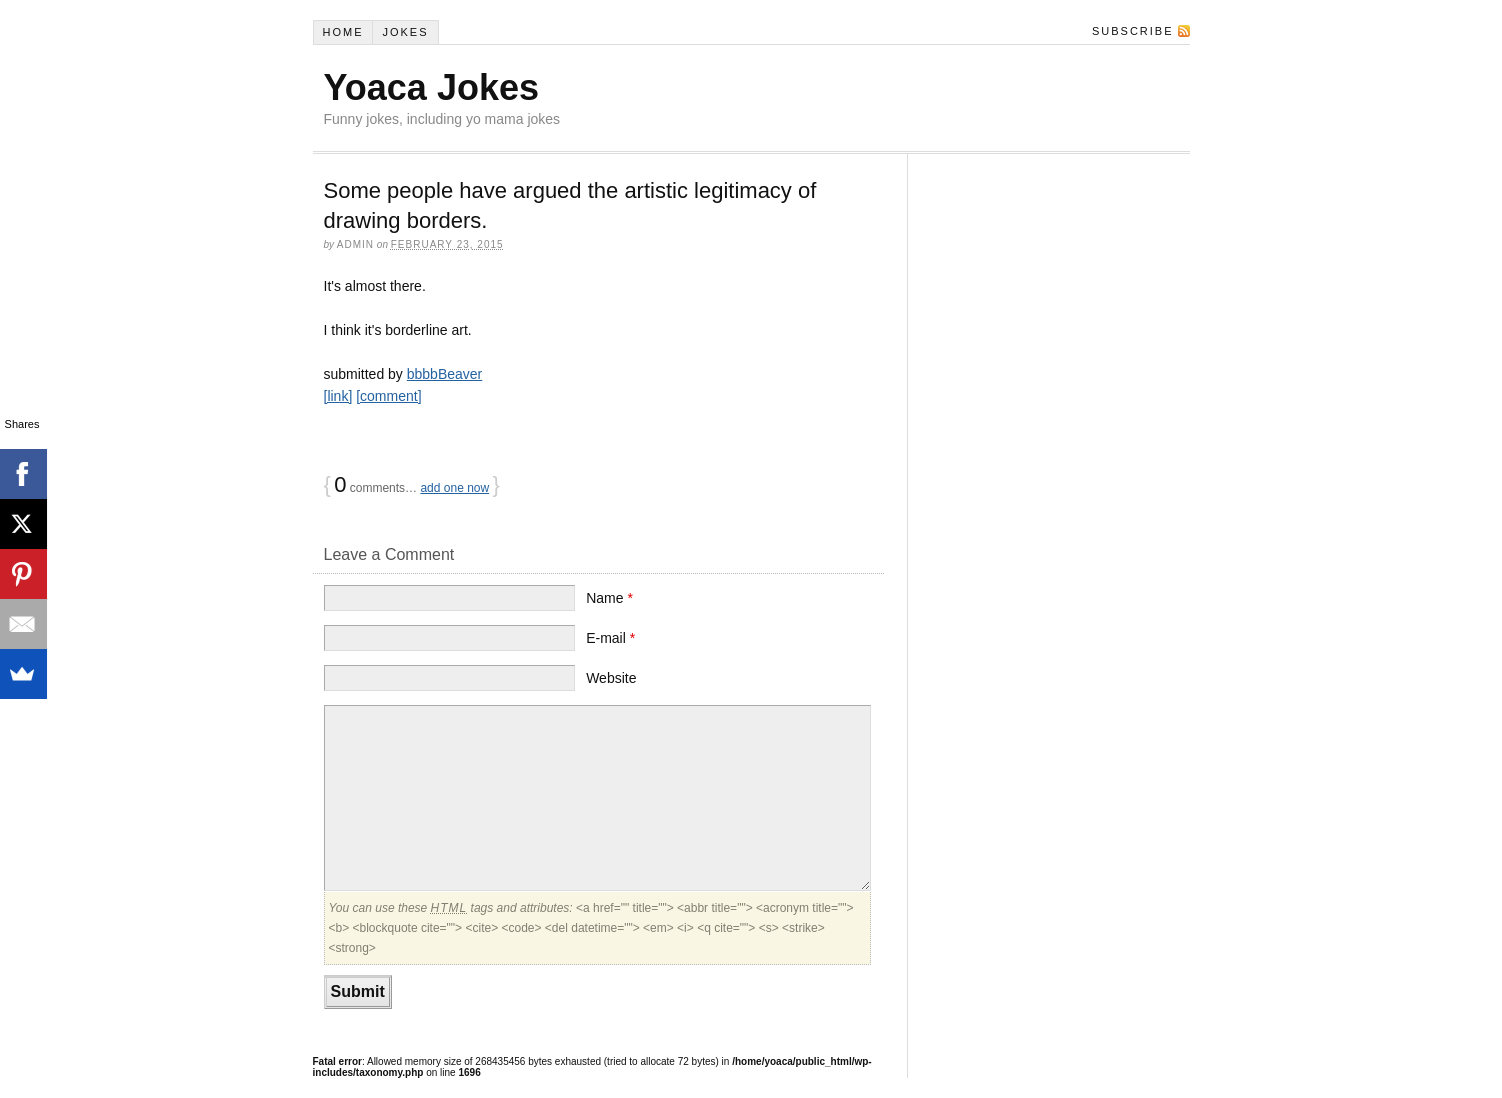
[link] (338, 396)
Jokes (405, 32)
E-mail (610, 638)
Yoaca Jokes (431, 87)
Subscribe (1133, 31)
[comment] (388, 396)
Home (342, 32)
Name (609, 598)
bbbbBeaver (445, 374)
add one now (454, 488)
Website (611, 678)
